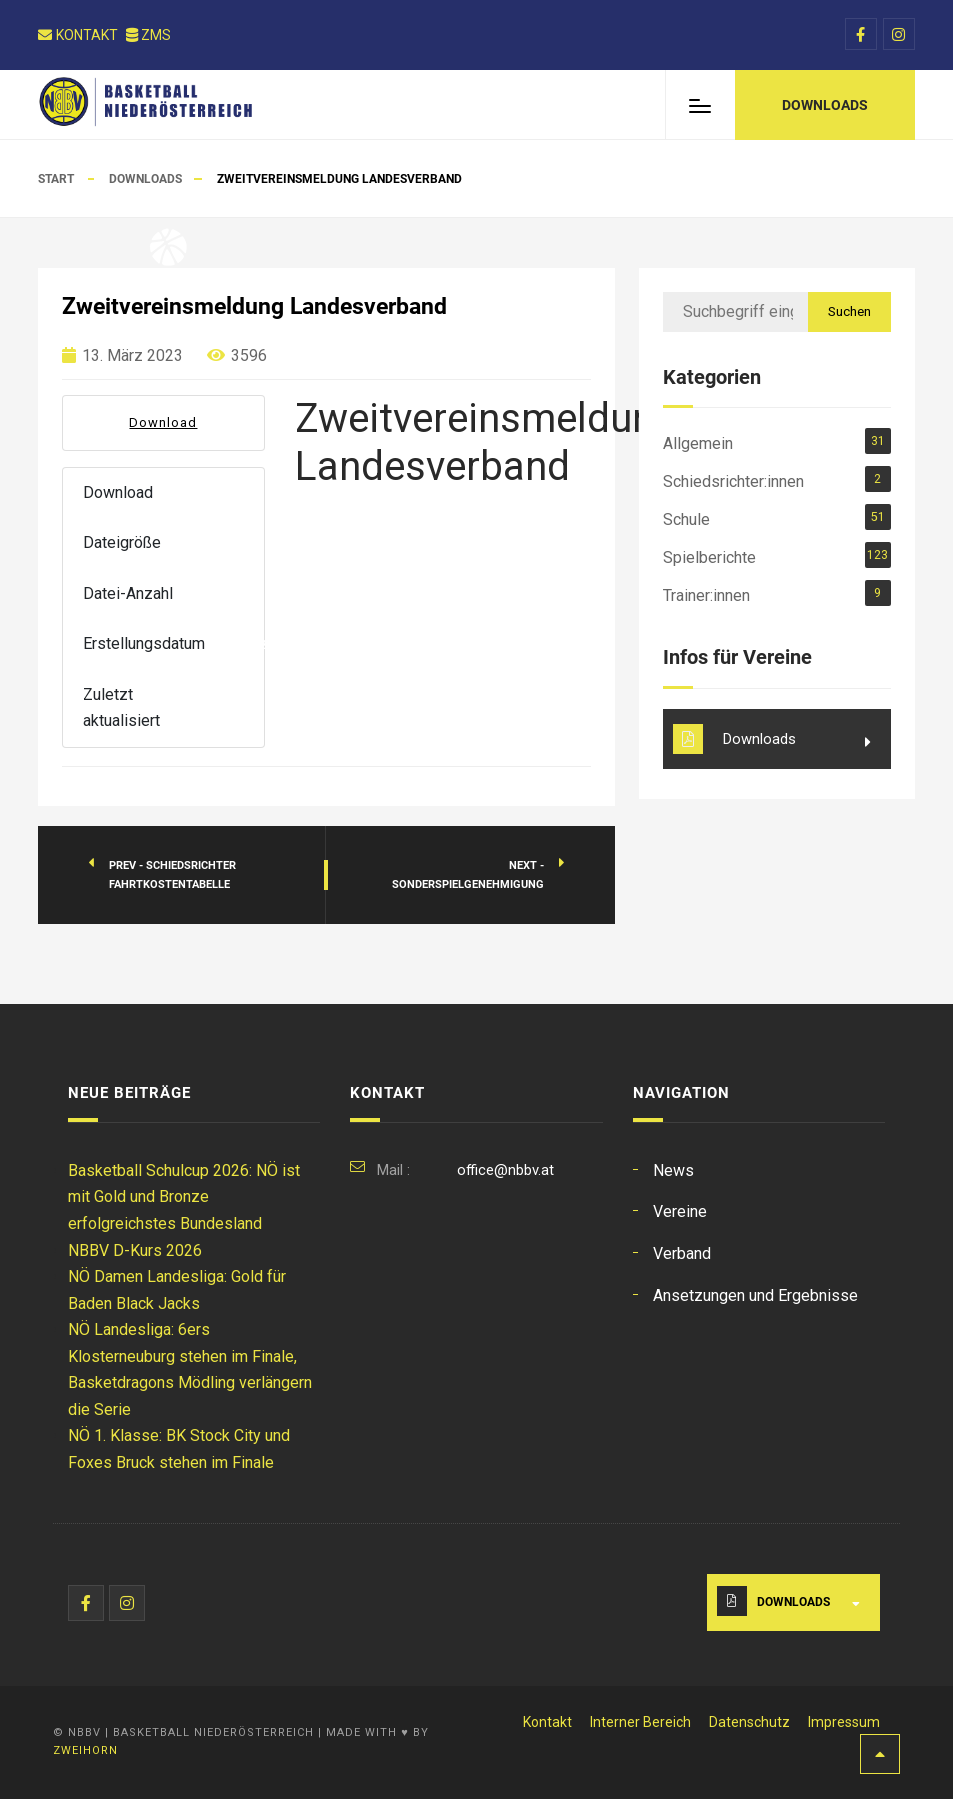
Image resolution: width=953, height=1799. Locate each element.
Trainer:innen (706, 595)
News (673, 1170)
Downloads (145, 179)
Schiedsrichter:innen (733, 481)
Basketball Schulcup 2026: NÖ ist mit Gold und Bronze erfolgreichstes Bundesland (184, 1197)
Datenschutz (749, 1722)
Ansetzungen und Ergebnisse (755, 1295)
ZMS (149, 35)
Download (163, 422)
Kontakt (78, 35)
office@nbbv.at (505, 1170)
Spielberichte (709, 557)
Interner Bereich (640, 1722)
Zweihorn (85, 1750)
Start (56, 179)
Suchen (849, 311)
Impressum (844, 1722)
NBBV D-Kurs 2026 (135, 1250)
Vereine (680, 1211)
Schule (686, 519)
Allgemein (698, 443)
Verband (682, 1253)
